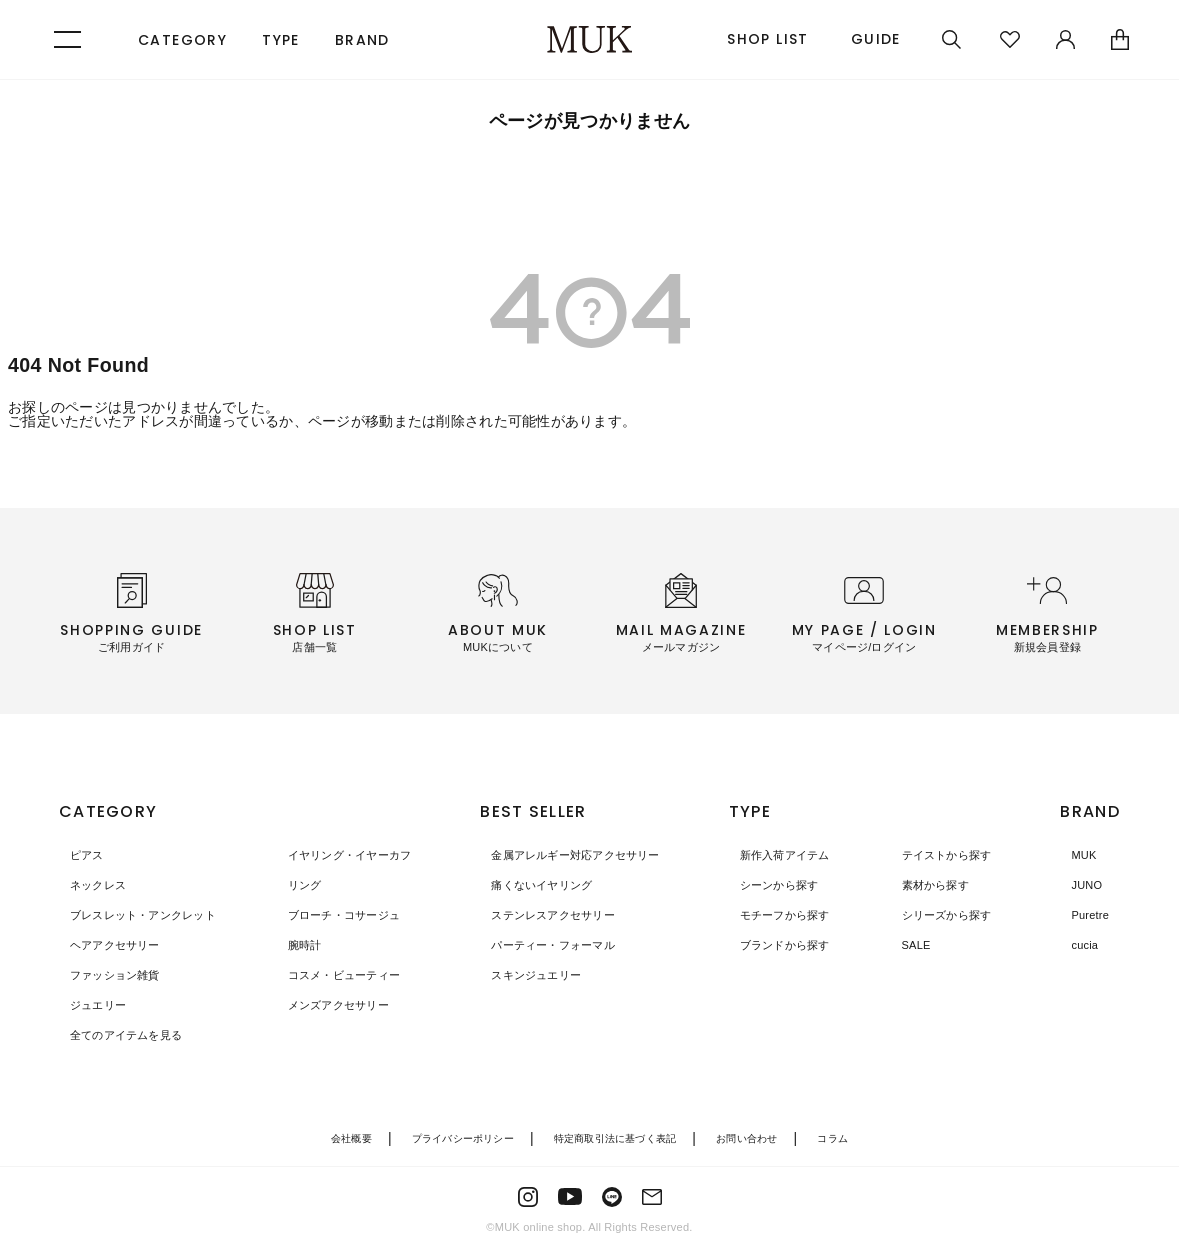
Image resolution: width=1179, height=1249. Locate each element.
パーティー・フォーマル (546, 945)
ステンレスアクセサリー (546, 915)
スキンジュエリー (528, 975)
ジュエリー (89, 1005)
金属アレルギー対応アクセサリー (571, 855)
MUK (1074, 855)
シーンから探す (782, 885)
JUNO (1078, 885)
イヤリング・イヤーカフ (335, 855)
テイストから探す (936, 855)
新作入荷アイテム (788, 855)
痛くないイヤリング (534, 885)
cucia (1075, 945)
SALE (903, 945)
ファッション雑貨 (108, 975)
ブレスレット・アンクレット (138, 915)
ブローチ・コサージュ (329, 915)
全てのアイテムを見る (120, 1035)
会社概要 (335, 1138)
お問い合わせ (758, 1138)
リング (286, 885)
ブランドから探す (788, 945)
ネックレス (89, 885)
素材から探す (923, 885)
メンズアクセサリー (323, 1005)
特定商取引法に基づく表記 (617, 1138)
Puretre (1081, 915)
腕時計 (286, 945)
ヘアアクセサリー (108, 945)
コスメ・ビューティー (329, 975)
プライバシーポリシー (454, 1138)
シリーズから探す (936, 915)
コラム (849, 1138)
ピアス (77, 855)
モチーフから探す (788, 915)
